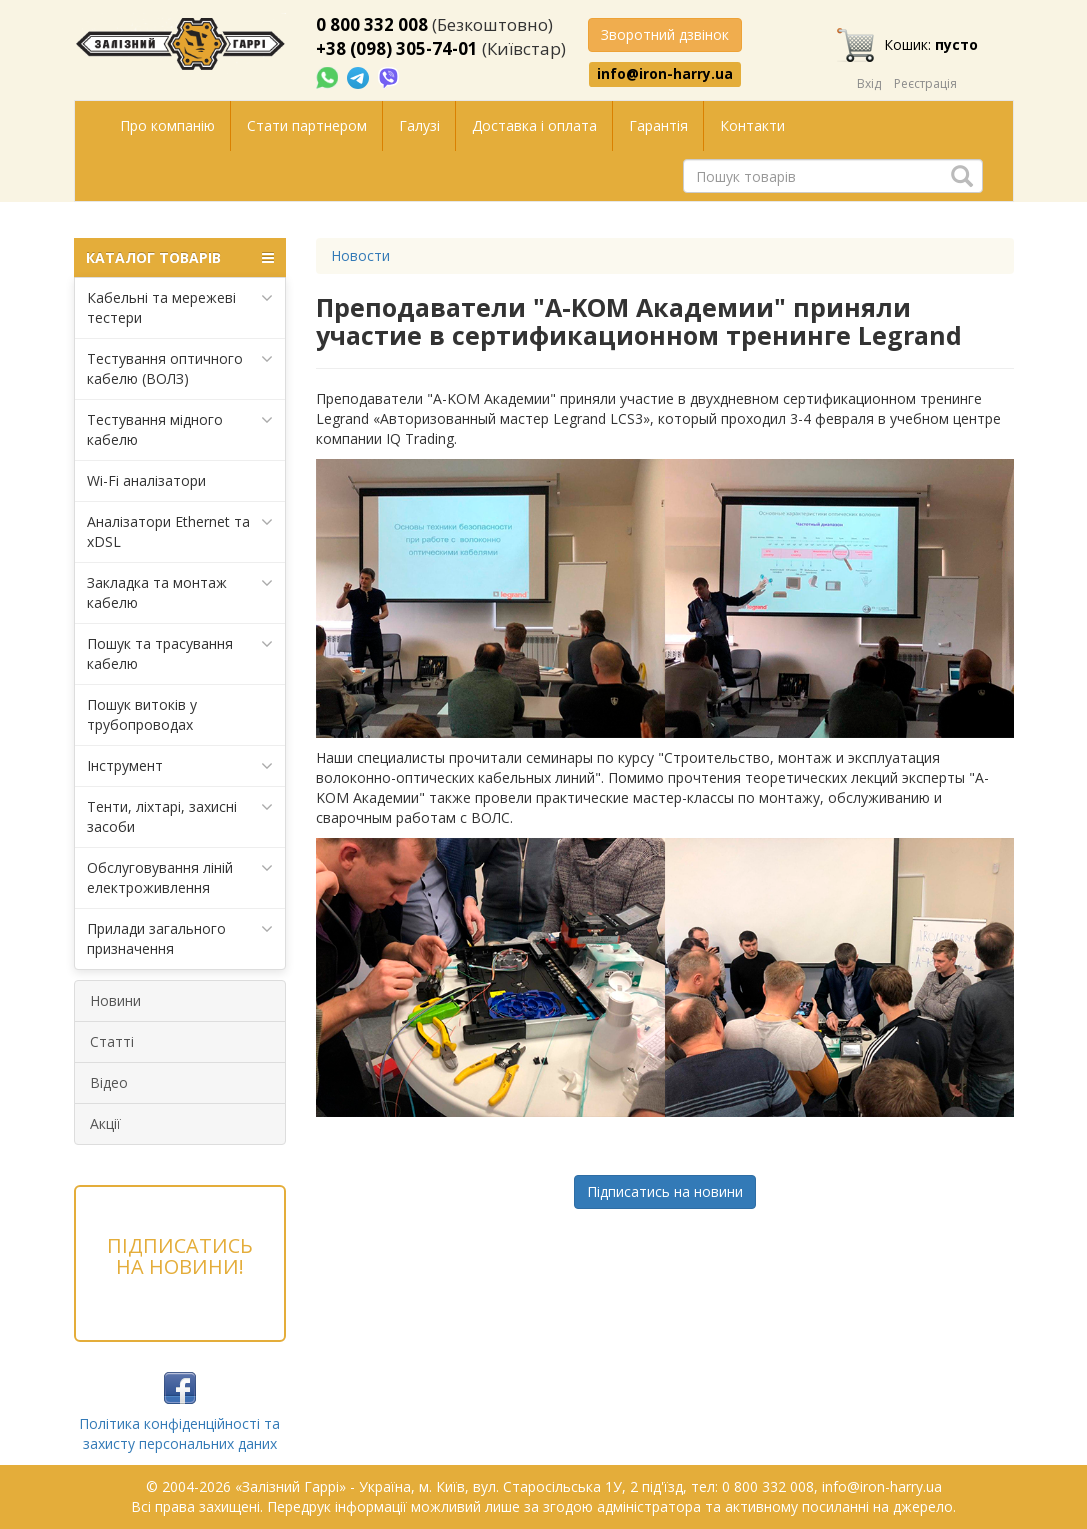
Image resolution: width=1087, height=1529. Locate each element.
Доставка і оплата (534, 125)
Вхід (869, 83)
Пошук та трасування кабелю (180, 653)
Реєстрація (925, 83)
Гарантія (658, 125)
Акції (105, 1123)
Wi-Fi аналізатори (146, 480)
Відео (109, 1082)
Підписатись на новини (665, 1191)
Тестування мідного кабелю (180, 429)
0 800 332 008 (372, 24)
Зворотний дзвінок (665, 34)
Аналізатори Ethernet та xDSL (180, 531)
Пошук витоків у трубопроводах (142, 714)
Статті (112, 1041)
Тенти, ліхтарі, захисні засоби (180, 816)
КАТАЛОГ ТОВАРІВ (180, 258)
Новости (360, 255)
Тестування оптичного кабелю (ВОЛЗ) (180, 368)
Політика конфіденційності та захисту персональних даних (179, 1433)
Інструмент (180, 766)
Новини (115, 1000)
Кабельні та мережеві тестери (180, 307)
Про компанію (167, 125)
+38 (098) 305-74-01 (397, 48)
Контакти (752, 125)
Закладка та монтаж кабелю (180, 592)
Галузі (419, 125)
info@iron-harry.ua (665, 74)
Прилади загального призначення (180, 938)
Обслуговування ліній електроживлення (180, 877)
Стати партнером (307, 125)
